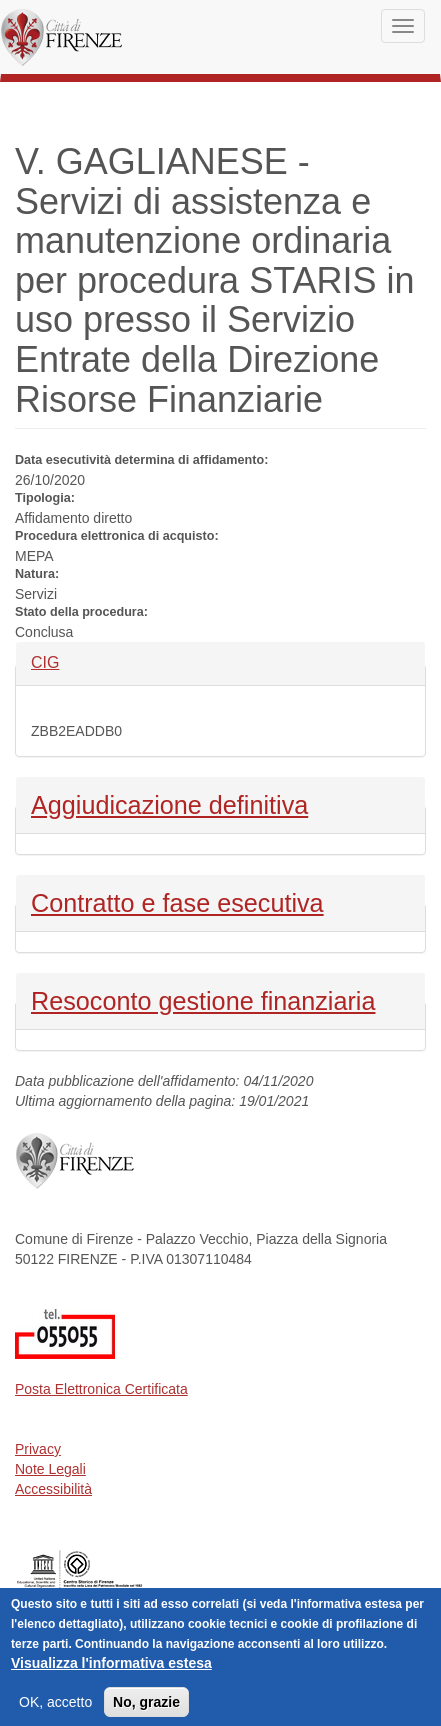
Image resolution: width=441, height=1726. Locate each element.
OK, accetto (55, 1710)
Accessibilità (53, 1489)
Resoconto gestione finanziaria (203, 999)
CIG (64, 661)
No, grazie (146, 1710)
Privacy (38, 1449)
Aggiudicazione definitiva (169, 803)
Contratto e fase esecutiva (177, 901)
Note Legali (50, 1469)
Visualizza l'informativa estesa (111, 1671)
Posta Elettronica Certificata (101, 1389)
